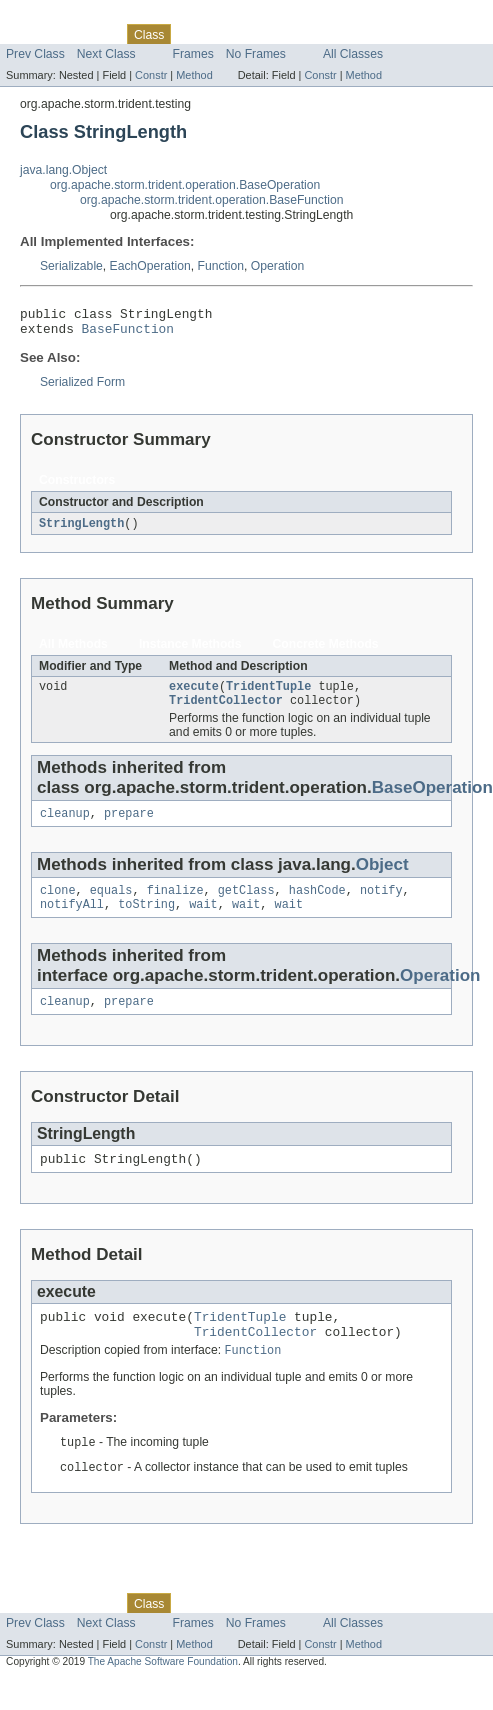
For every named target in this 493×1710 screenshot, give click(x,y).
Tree (228, 34)
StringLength (81, 530)
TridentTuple (268, 695)
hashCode (317, 905)
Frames (193, 54)
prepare (129, 826)
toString (146, 921)
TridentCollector (226, 711)
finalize (175, 905)
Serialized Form (82, 388)
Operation (277, 266)
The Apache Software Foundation (163, 1692)
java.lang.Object (63, 170)
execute (194, 695)
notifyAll (72, 921)
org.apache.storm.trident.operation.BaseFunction (212, 200)
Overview (31, 34)
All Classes (353, 54)
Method (194, 75)
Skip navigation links (55, 17)
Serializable (71, 266)
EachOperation (150, 266)
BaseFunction (128, 334)
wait (203, 921)
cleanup (65, 826)
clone (58, 905)
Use (193, 34)
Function (220, 266)
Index (342, 34)
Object (382, 877)
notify (381, 905)
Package (92, 34)
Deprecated (284, 34)
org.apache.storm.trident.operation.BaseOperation (185, 185)
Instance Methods (190, 651)
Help (381, 34)
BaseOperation (432, 798)
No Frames (256, 54)
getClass (246, 905)
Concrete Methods (326, 651)
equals (111, 905)
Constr (151, 75)
